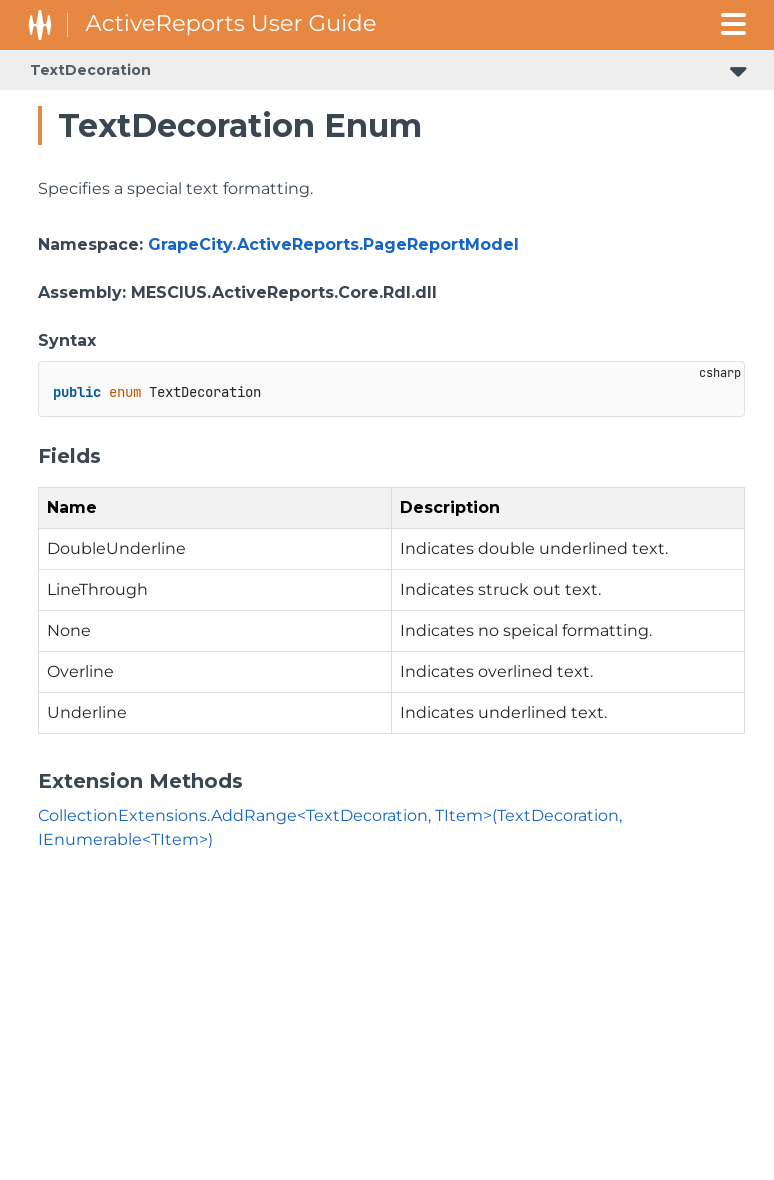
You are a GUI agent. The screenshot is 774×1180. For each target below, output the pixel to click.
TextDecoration (90, 70)
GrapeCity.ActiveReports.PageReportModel (333, 244)
